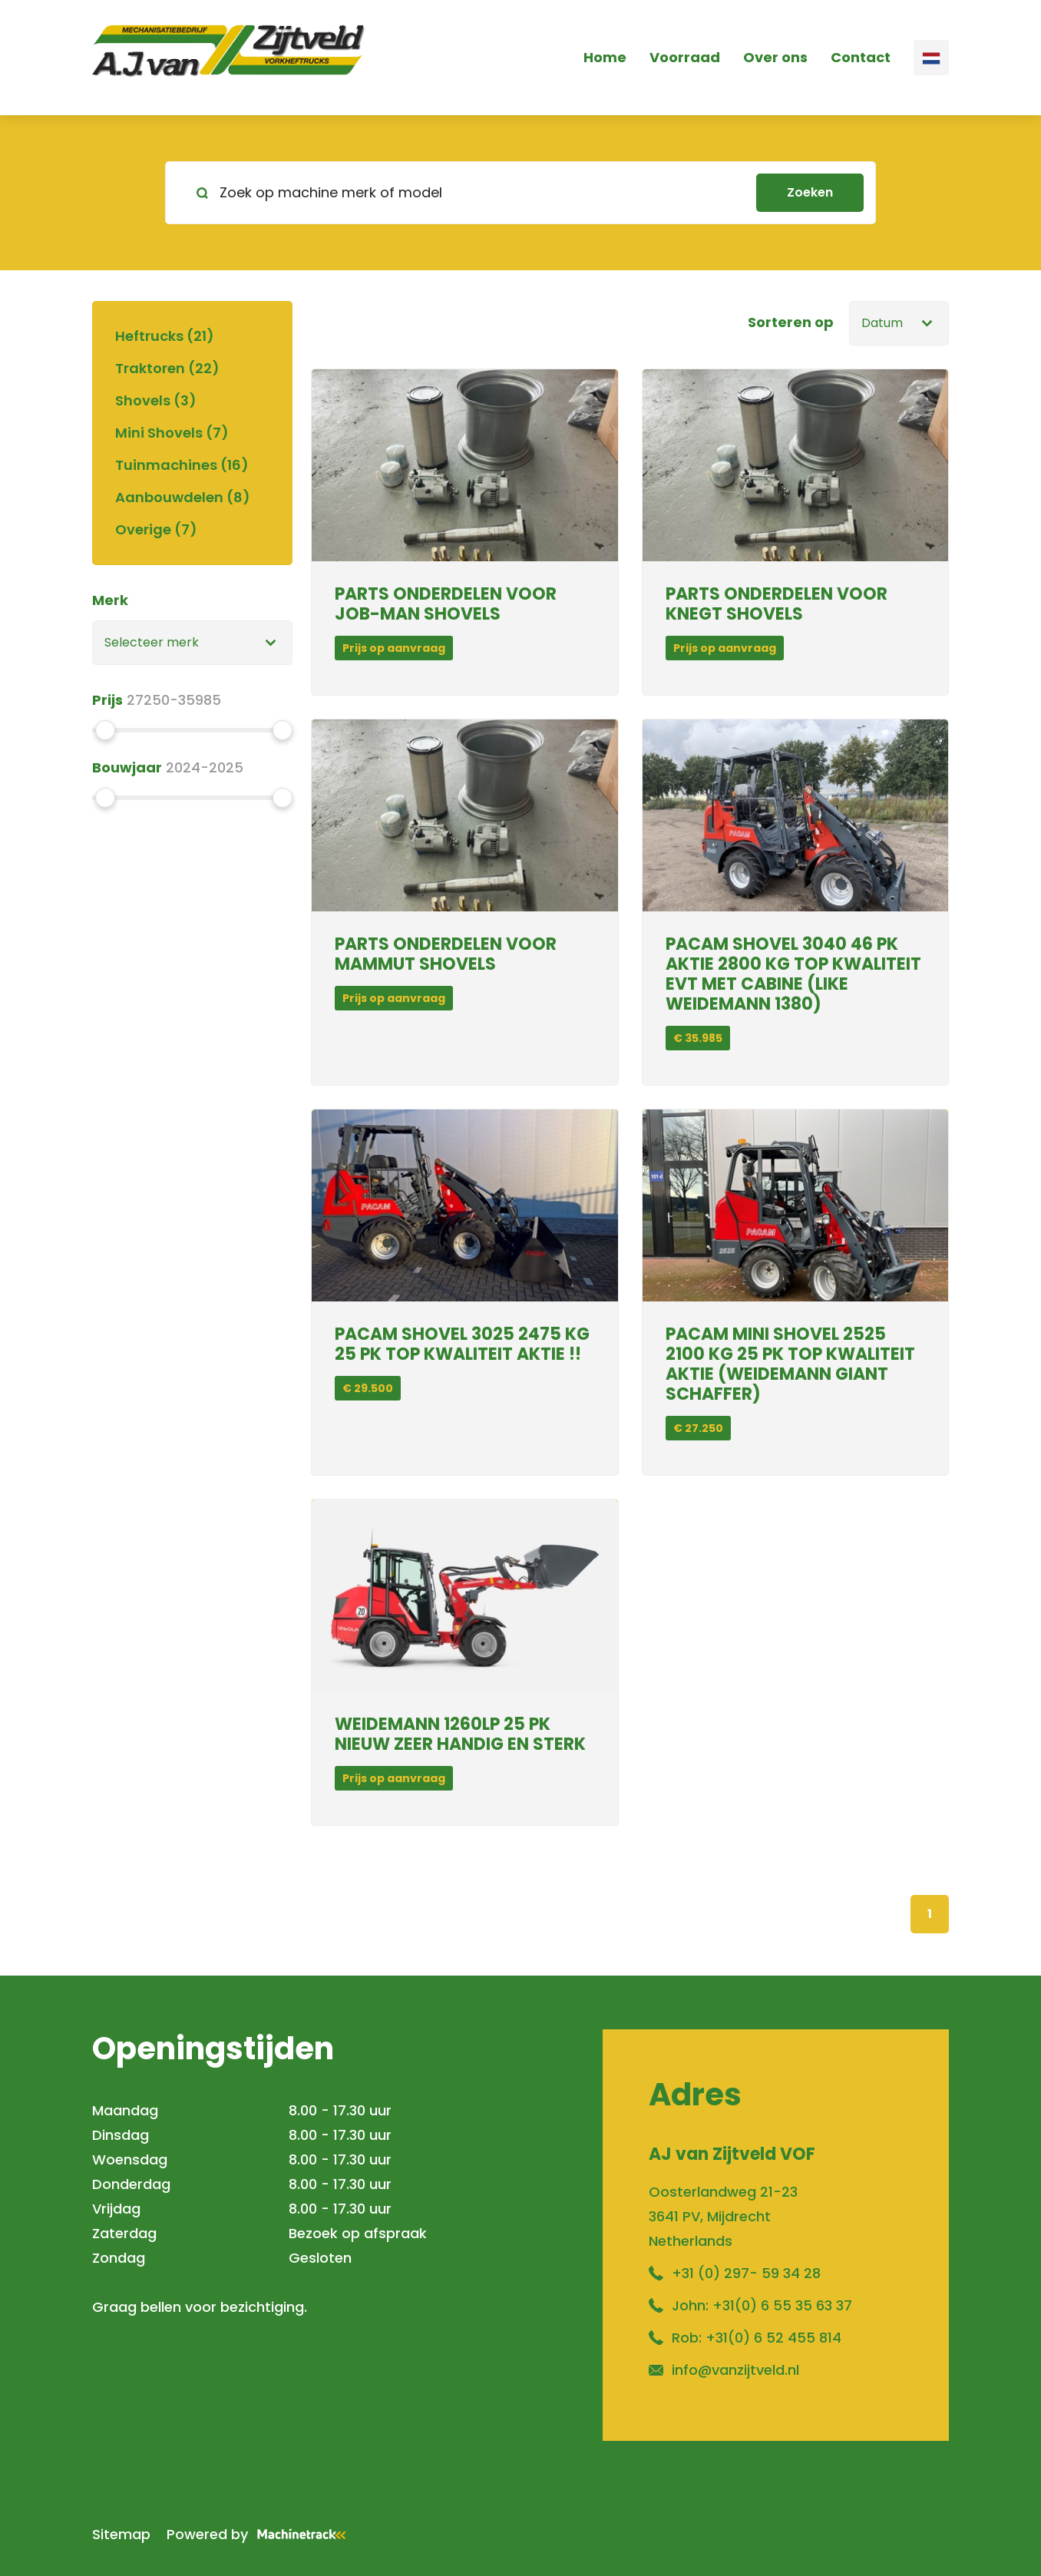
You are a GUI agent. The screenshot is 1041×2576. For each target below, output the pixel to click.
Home (604, 57)
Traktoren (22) (167, 368)
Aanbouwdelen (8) (182, 497)
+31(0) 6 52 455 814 (773, 2337)
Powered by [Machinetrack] (261, 2534)
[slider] (105, 730)
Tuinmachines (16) (182, 465)
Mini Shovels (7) (172, 432)
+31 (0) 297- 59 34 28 (746, 2273)
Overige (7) (156, 529)
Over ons (775, 57)
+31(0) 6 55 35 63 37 (782, 2305)
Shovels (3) (156, 400)
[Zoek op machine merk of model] (466, 193)
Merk (110, 600)
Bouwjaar (127, 767)
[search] (520, 192)
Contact (861, 57)
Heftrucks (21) (164, 336)
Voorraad (684, 57)
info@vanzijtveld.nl (735, 2369)
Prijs (107, 699)
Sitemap (121, 2534)
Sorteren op (791, 322)
